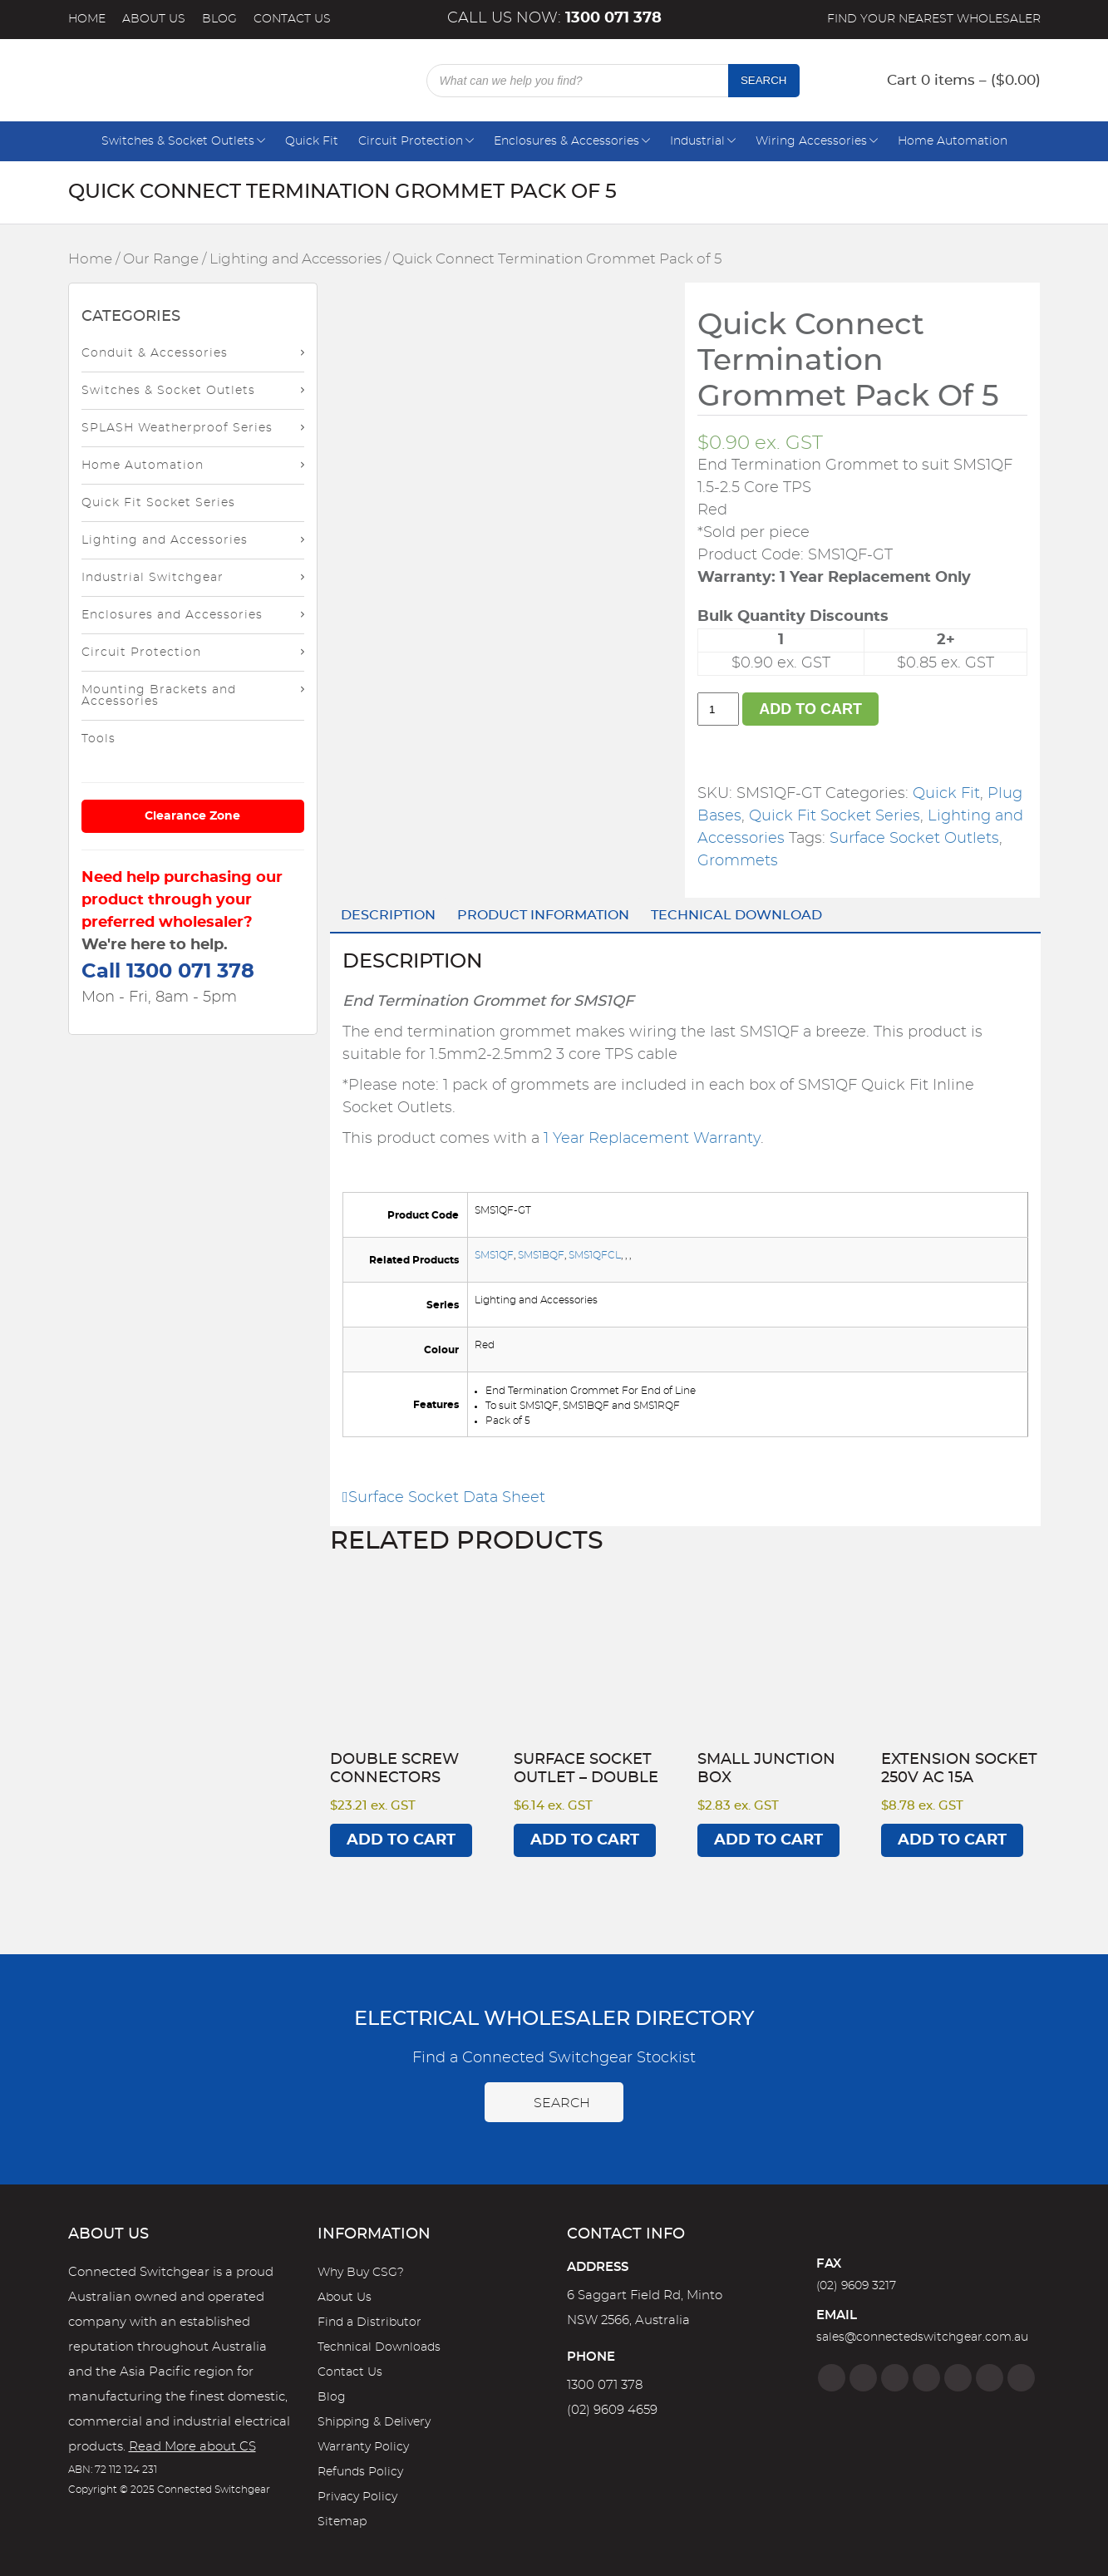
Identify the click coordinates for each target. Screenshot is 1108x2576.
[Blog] (1021, 2377)
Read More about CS (192, 2447)
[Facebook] (831, 2377)
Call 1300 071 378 (167, 972)
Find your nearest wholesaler (934, 19)
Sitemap (342, 2522)
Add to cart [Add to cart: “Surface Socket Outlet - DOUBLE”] (584, 1840)
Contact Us (292, 19)
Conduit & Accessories (154, 353)
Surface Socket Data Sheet (443, 1497)
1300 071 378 (605, 2385)
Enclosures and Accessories (172, 615)
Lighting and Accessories (295, 259)
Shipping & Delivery (374, 2422)
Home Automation (952, 141)
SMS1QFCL (595, 1255)
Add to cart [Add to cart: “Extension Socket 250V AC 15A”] (952, 1840)
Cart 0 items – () (964, 80)
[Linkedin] (926, 2377)
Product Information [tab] (543, 915)
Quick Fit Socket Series (158, 503)
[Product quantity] (718, 709)
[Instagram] (863, 2377)
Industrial (697, 141)
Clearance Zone (192, 816)
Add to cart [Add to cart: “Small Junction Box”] (768, 1840)
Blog (219, 19)
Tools (98, 739)
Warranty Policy (363, 2447)
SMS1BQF (541, 1255)
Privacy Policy (357, 2497)
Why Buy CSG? (361, 2272)
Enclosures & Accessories (566, 141)
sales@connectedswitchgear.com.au (922, 2337)
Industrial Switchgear (152, 578)
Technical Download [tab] (736, 915)
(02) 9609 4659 (612, 2410)
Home (87, 19)
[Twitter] (895, 2377)
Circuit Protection (410, 141)
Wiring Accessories (811, 141)
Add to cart (810, 709)
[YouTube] (989, 2377)
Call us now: (554, 18)
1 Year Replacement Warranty (652, 1138)
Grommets (737, 861)
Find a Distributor (369, 2322)
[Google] (958, 2377)
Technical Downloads (379, 2347)
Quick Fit (311, 141)
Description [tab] (388, 915)
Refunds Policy (360, 2472)
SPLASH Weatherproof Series (177, 428)
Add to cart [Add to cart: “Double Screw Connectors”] (401, 1840)
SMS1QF (494, 1255)
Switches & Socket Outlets (177, 141)
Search (764, 80)
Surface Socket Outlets (914, 838)
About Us (153, 19)
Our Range (161, 259)
